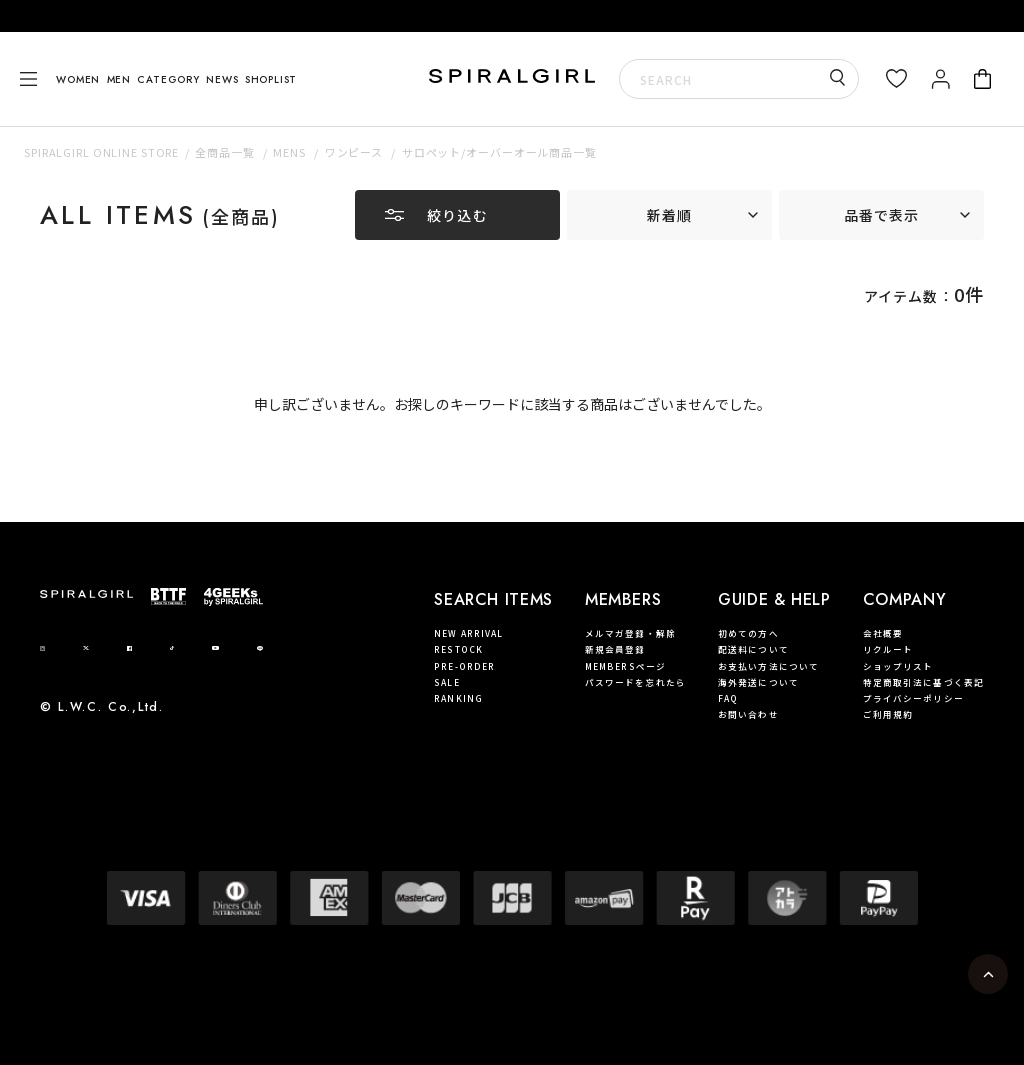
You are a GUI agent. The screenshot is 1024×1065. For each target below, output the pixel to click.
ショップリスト (898, 666)
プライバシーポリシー (913, 698)
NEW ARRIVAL (468, 633)
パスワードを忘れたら (635, 682)
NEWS (222, 79)
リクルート (888, 649)
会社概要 (883, 633)
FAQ (728, 698)
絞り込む (457, 215)
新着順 (669, 215)
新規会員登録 (615, 649)
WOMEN (78, 79)
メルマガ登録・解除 (630, 633)
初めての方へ (748, 633)
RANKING (458, 698)
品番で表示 (882, 215)
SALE (446, 682)
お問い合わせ (748, 714)
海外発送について (758, 682)
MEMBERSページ (625, 666)
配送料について (753, 649)
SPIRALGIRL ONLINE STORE (101, 152)
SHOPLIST (271, 79)
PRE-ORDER (464, 666)
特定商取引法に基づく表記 (923, 682)
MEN (119, 79)
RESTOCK (458, 649)
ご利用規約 (888, 714)
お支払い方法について (768, 666)
